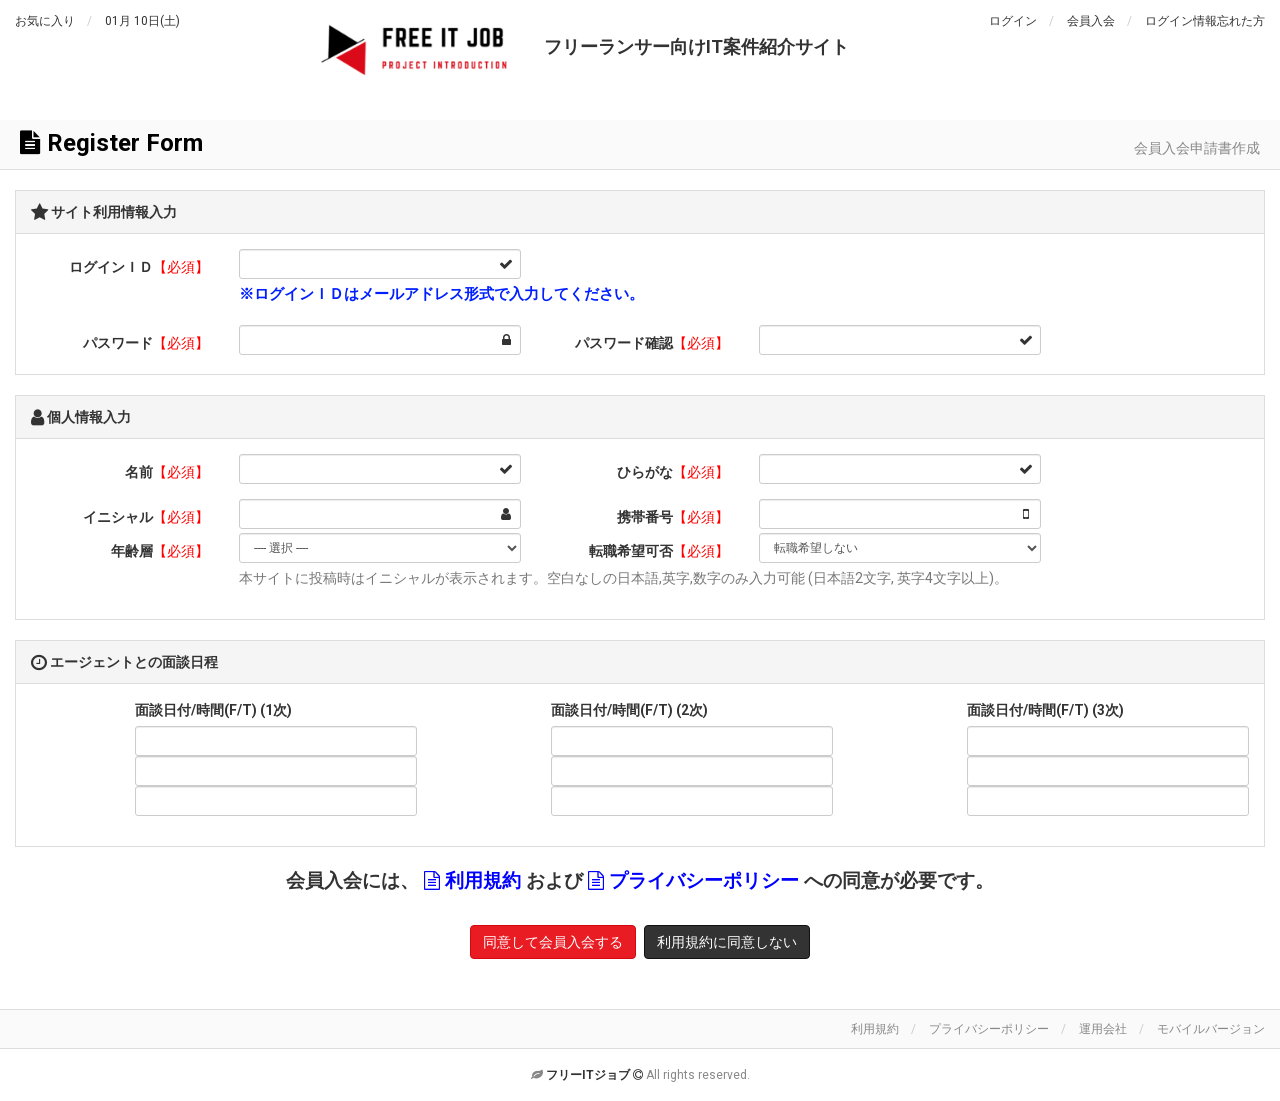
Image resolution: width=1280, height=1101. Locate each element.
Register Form (111, 143)
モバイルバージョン (1211, 1029)
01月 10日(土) (142, 21)
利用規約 (483, 881)
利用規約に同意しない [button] (727, 942)
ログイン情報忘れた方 (1205, 21)
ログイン (1013, 21)
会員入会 (1091, 21)
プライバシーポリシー (704, 881)
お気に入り (45, 21)
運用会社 (1103, 1029)
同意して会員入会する (553, 942)
